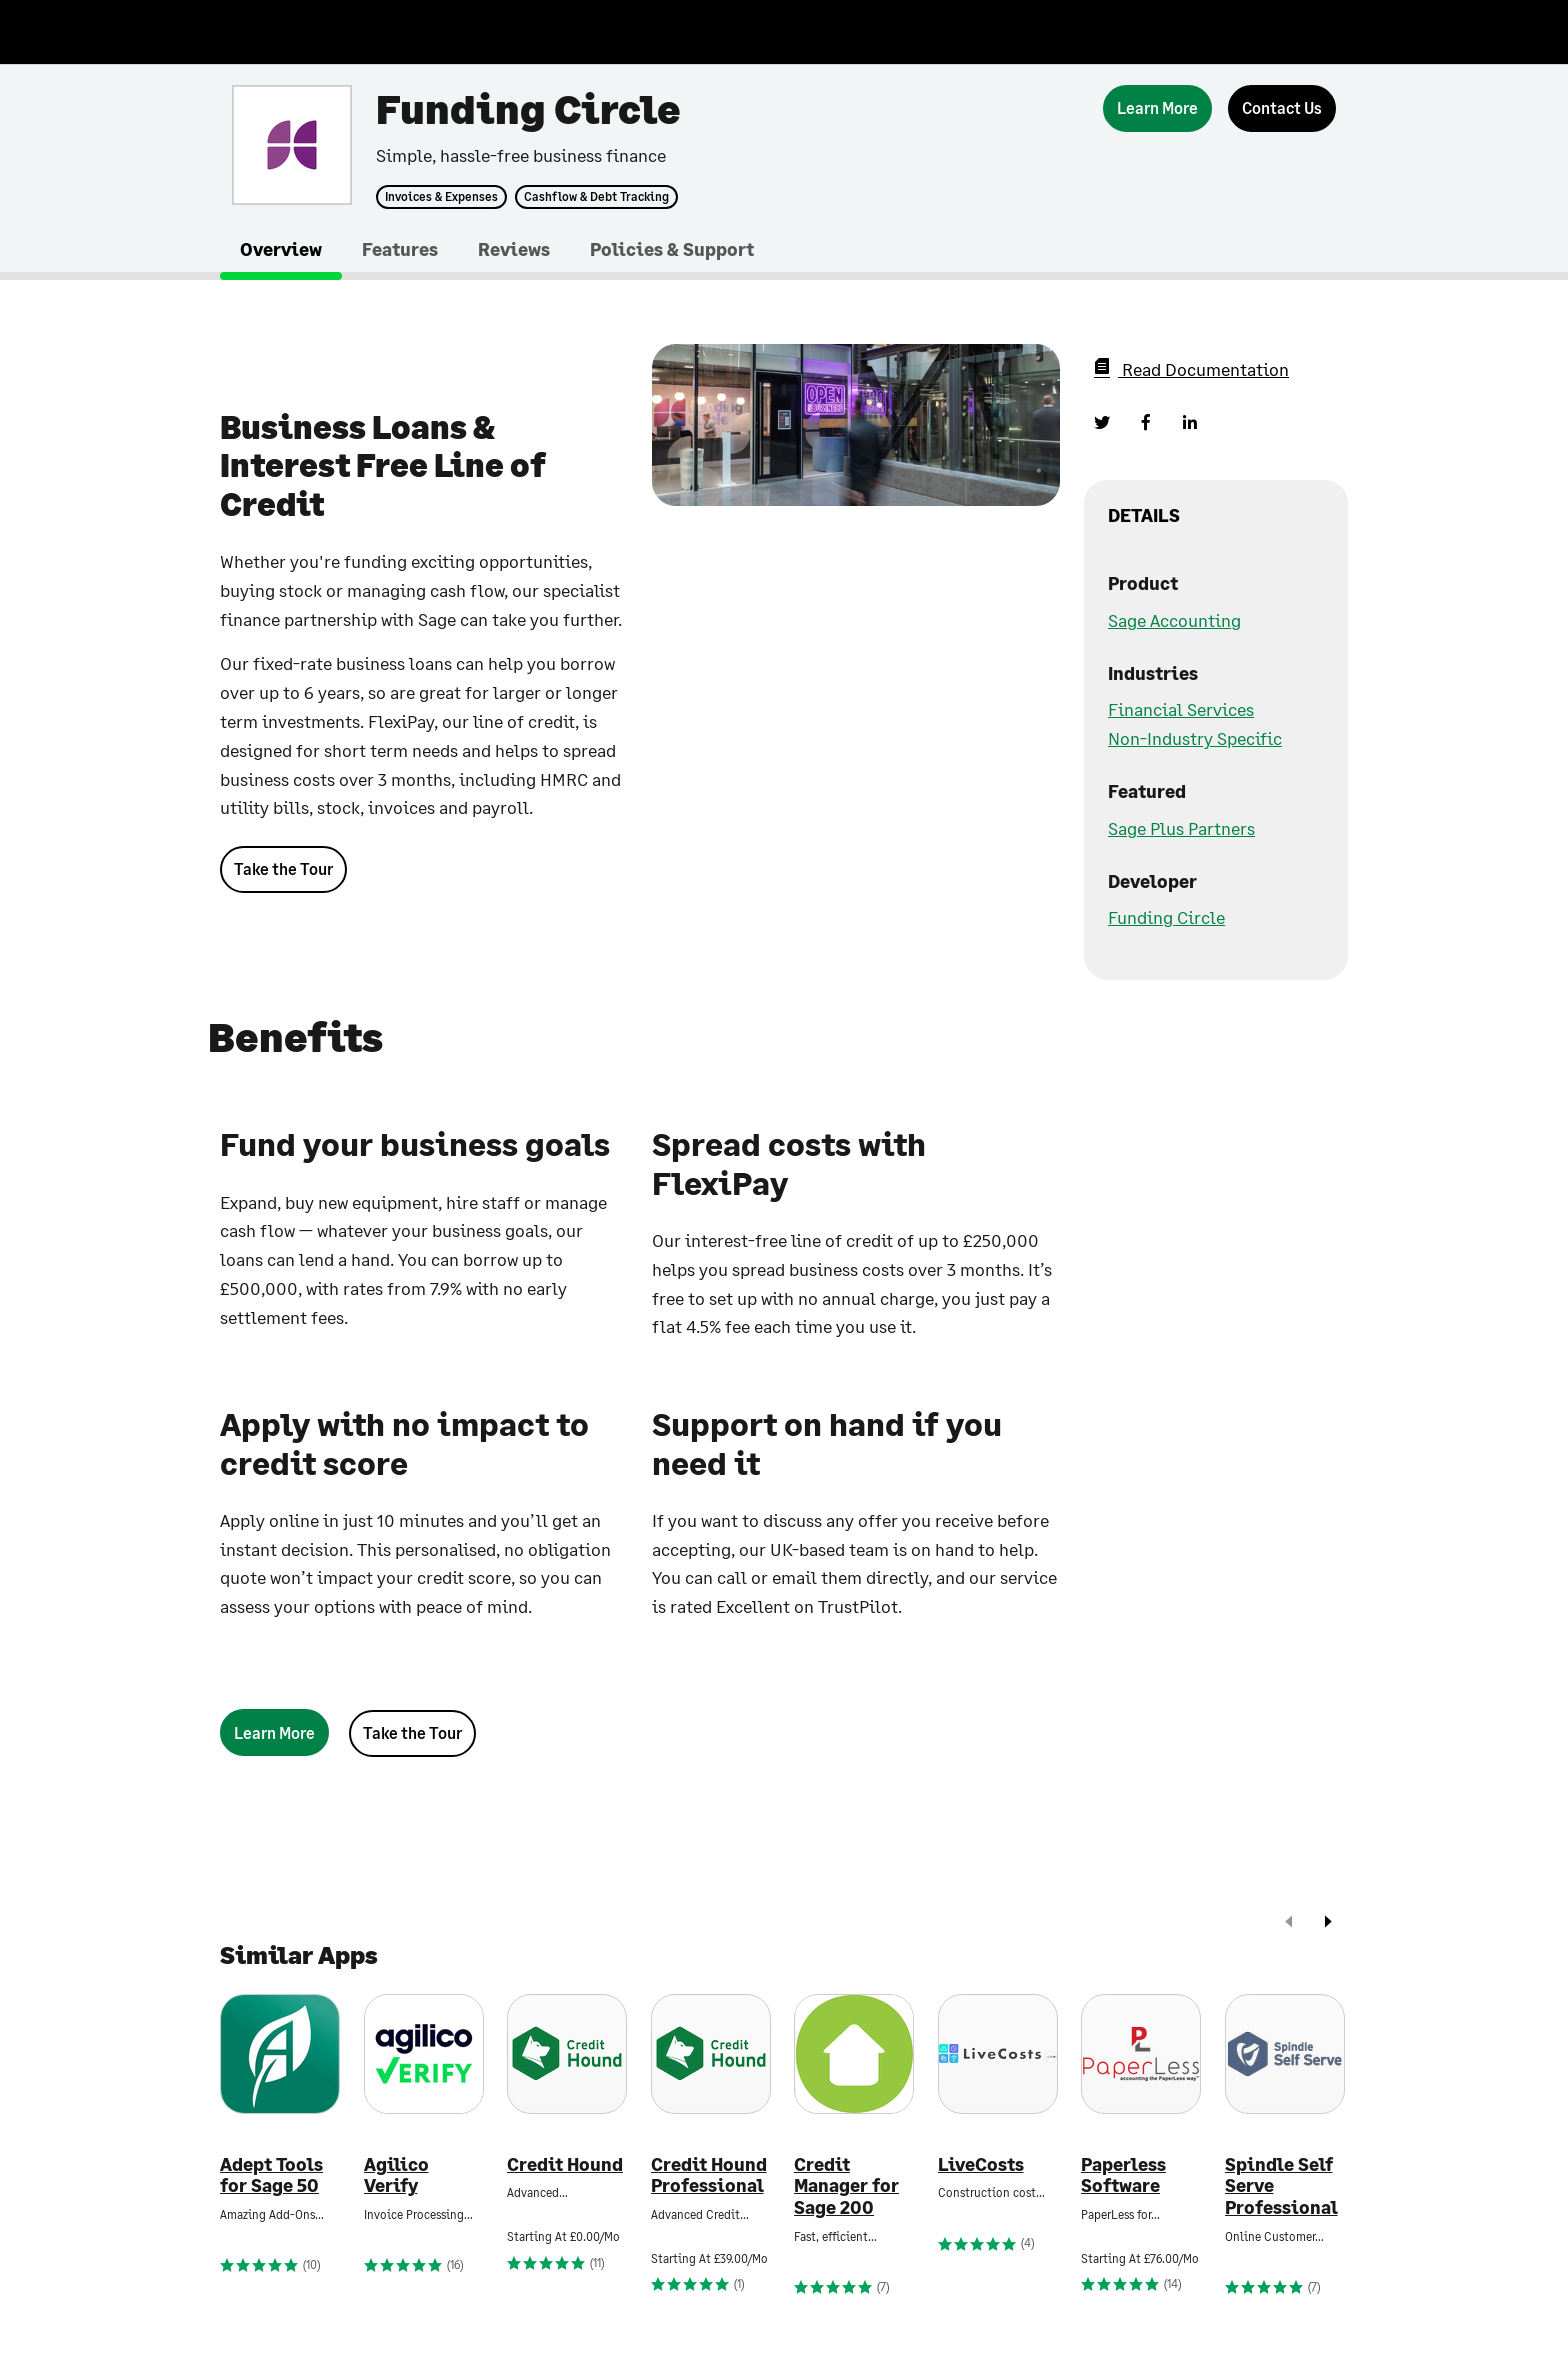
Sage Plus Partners (1181, 828)
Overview (281, 249)
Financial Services (1181, 709)
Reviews (514, 249)
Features (400, 249)
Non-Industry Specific (1195, 738)
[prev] (1289, 1923)
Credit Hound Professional (709, 2175)
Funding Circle (1166, 917)
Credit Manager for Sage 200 (846, 2186)
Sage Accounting (1174, 620)
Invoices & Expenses (441, 197)
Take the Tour (283, 868)
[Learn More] (1157, 108)
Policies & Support (672, 249)
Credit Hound (565, 2164)
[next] (1328, 1923)
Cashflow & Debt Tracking (596, 197)
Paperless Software (1123, 2175)
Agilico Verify (396, 2175)
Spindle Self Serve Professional (1281, 2186)
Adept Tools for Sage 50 (271, 2175)
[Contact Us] (1282, 108)
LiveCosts (981, 2164)
